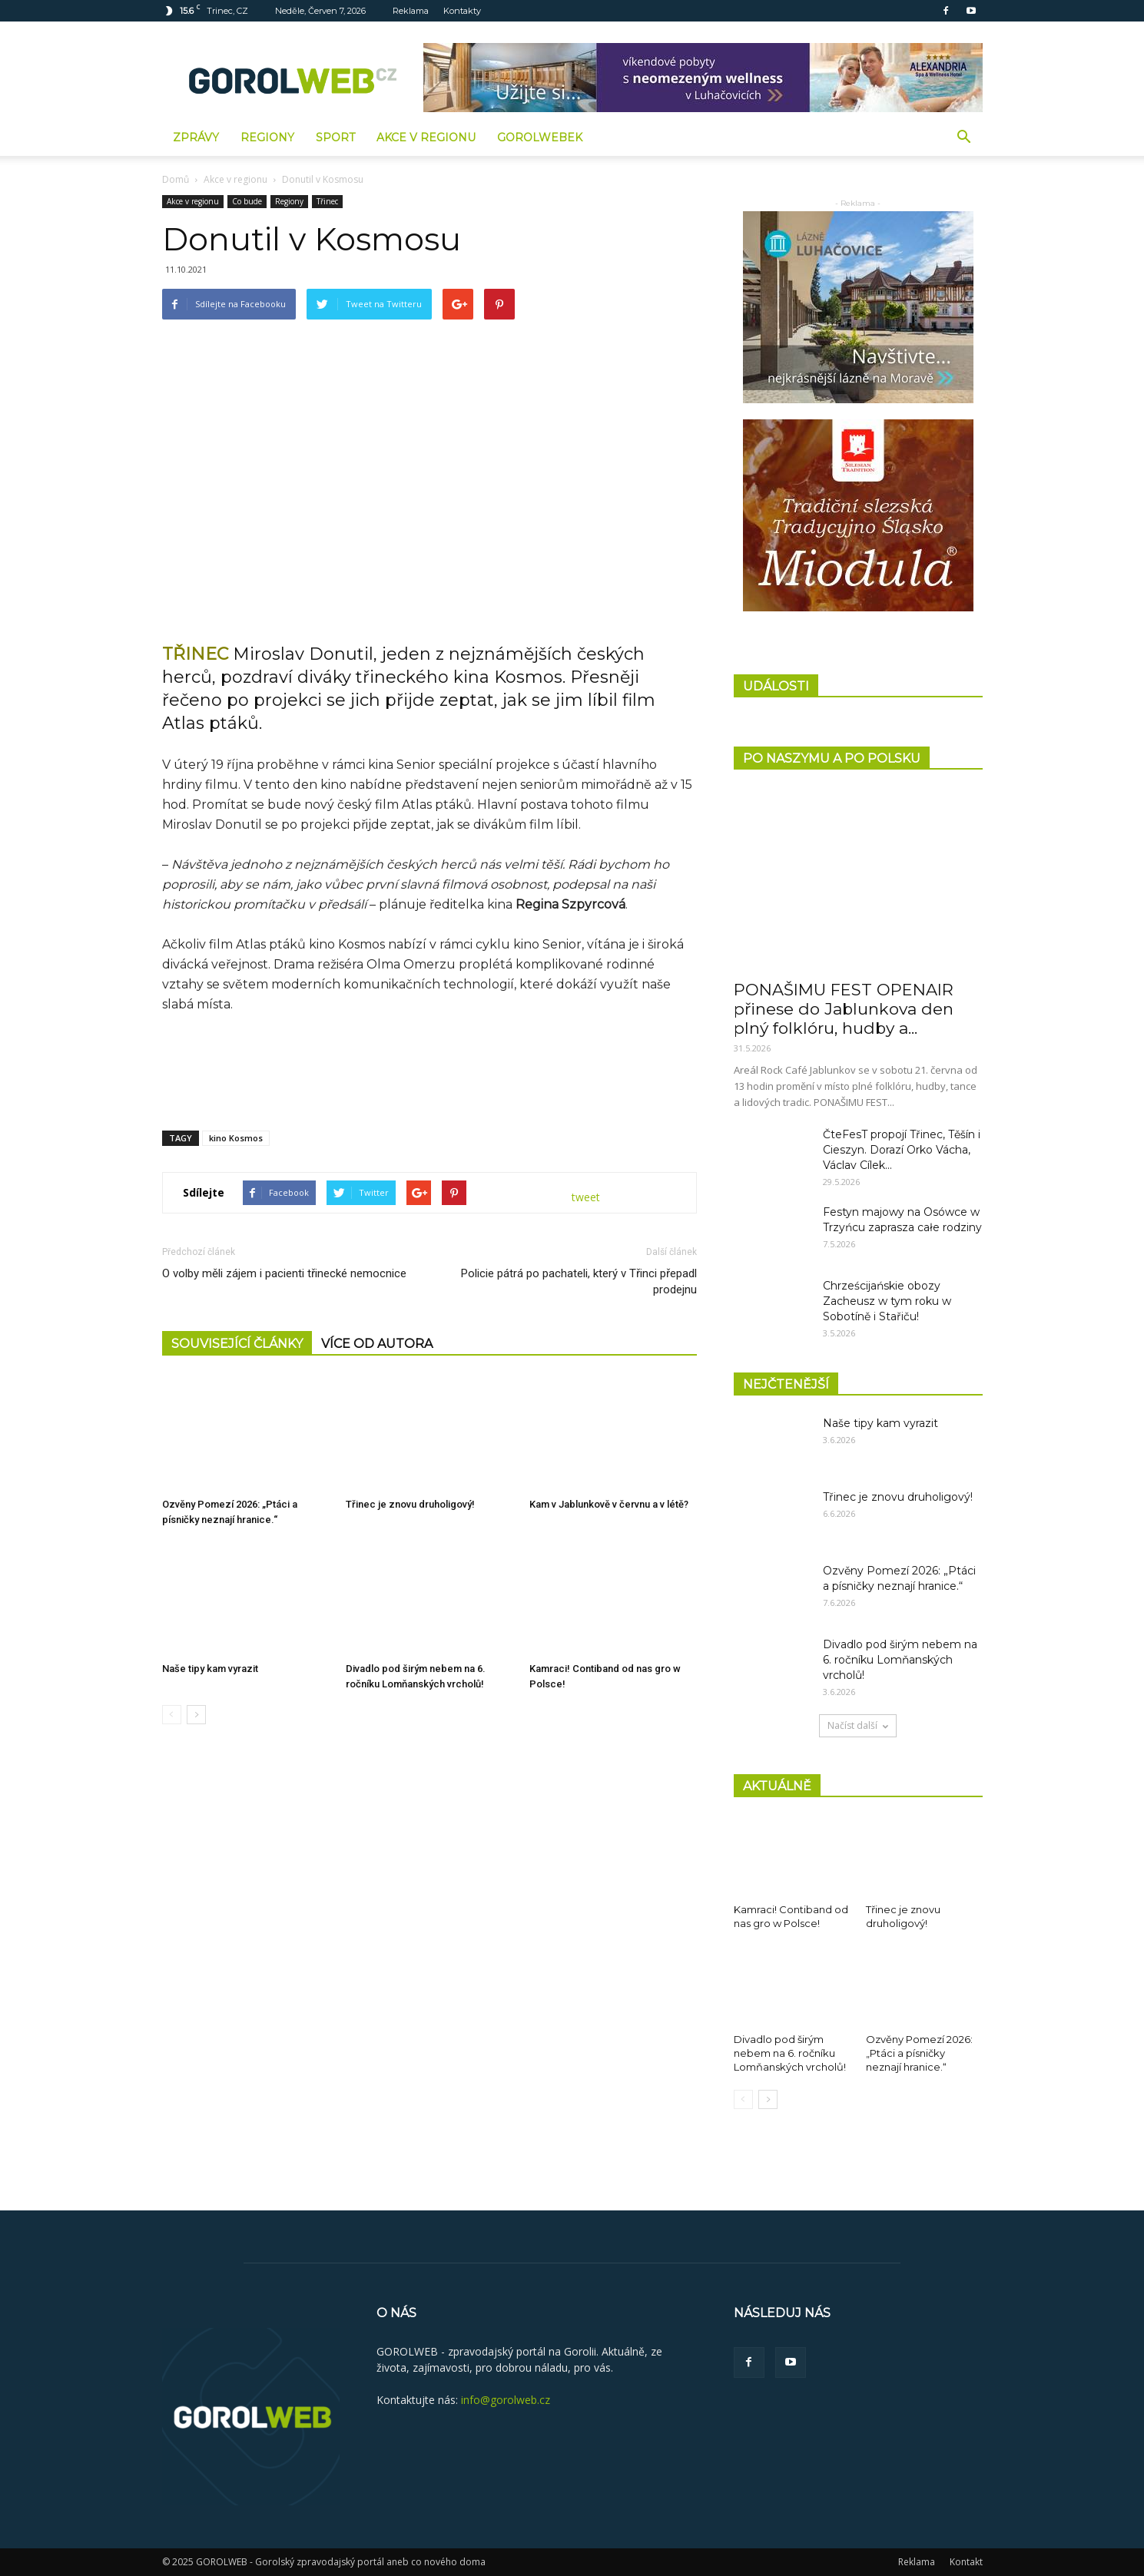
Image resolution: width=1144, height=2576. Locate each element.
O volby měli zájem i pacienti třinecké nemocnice (284, 1273)
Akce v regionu (426, 137)
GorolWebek (539, 137)
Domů (175, 179)
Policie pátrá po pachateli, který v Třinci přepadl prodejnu (579, 1281)
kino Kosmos (236, 1138)
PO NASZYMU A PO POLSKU (831, 758)
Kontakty (462, 10)
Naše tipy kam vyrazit (210, 1668)
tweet (586, 1197)
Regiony (267, 137)
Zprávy (196, 137)
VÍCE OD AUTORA (377, 1343)
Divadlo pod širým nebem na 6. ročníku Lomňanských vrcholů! (900, 1659)
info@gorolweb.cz (505, 2399)
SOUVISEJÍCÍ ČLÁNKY (237, 1343)
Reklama (411, 10)
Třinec (327, 201)
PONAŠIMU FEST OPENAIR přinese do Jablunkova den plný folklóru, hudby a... (843, 1009)
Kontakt (966, 2561)
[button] (964, 137)
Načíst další (857, 1725)
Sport (335, 137)
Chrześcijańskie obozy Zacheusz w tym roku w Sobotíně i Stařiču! (887, 1301)
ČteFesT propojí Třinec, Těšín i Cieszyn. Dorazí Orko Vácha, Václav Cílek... (901, 1149)
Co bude (247, 201)
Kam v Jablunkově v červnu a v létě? (608, 1504)
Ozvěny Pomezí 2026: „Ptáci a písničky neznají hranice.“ (919, 2053)
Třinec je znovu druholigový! (410, 1504)
